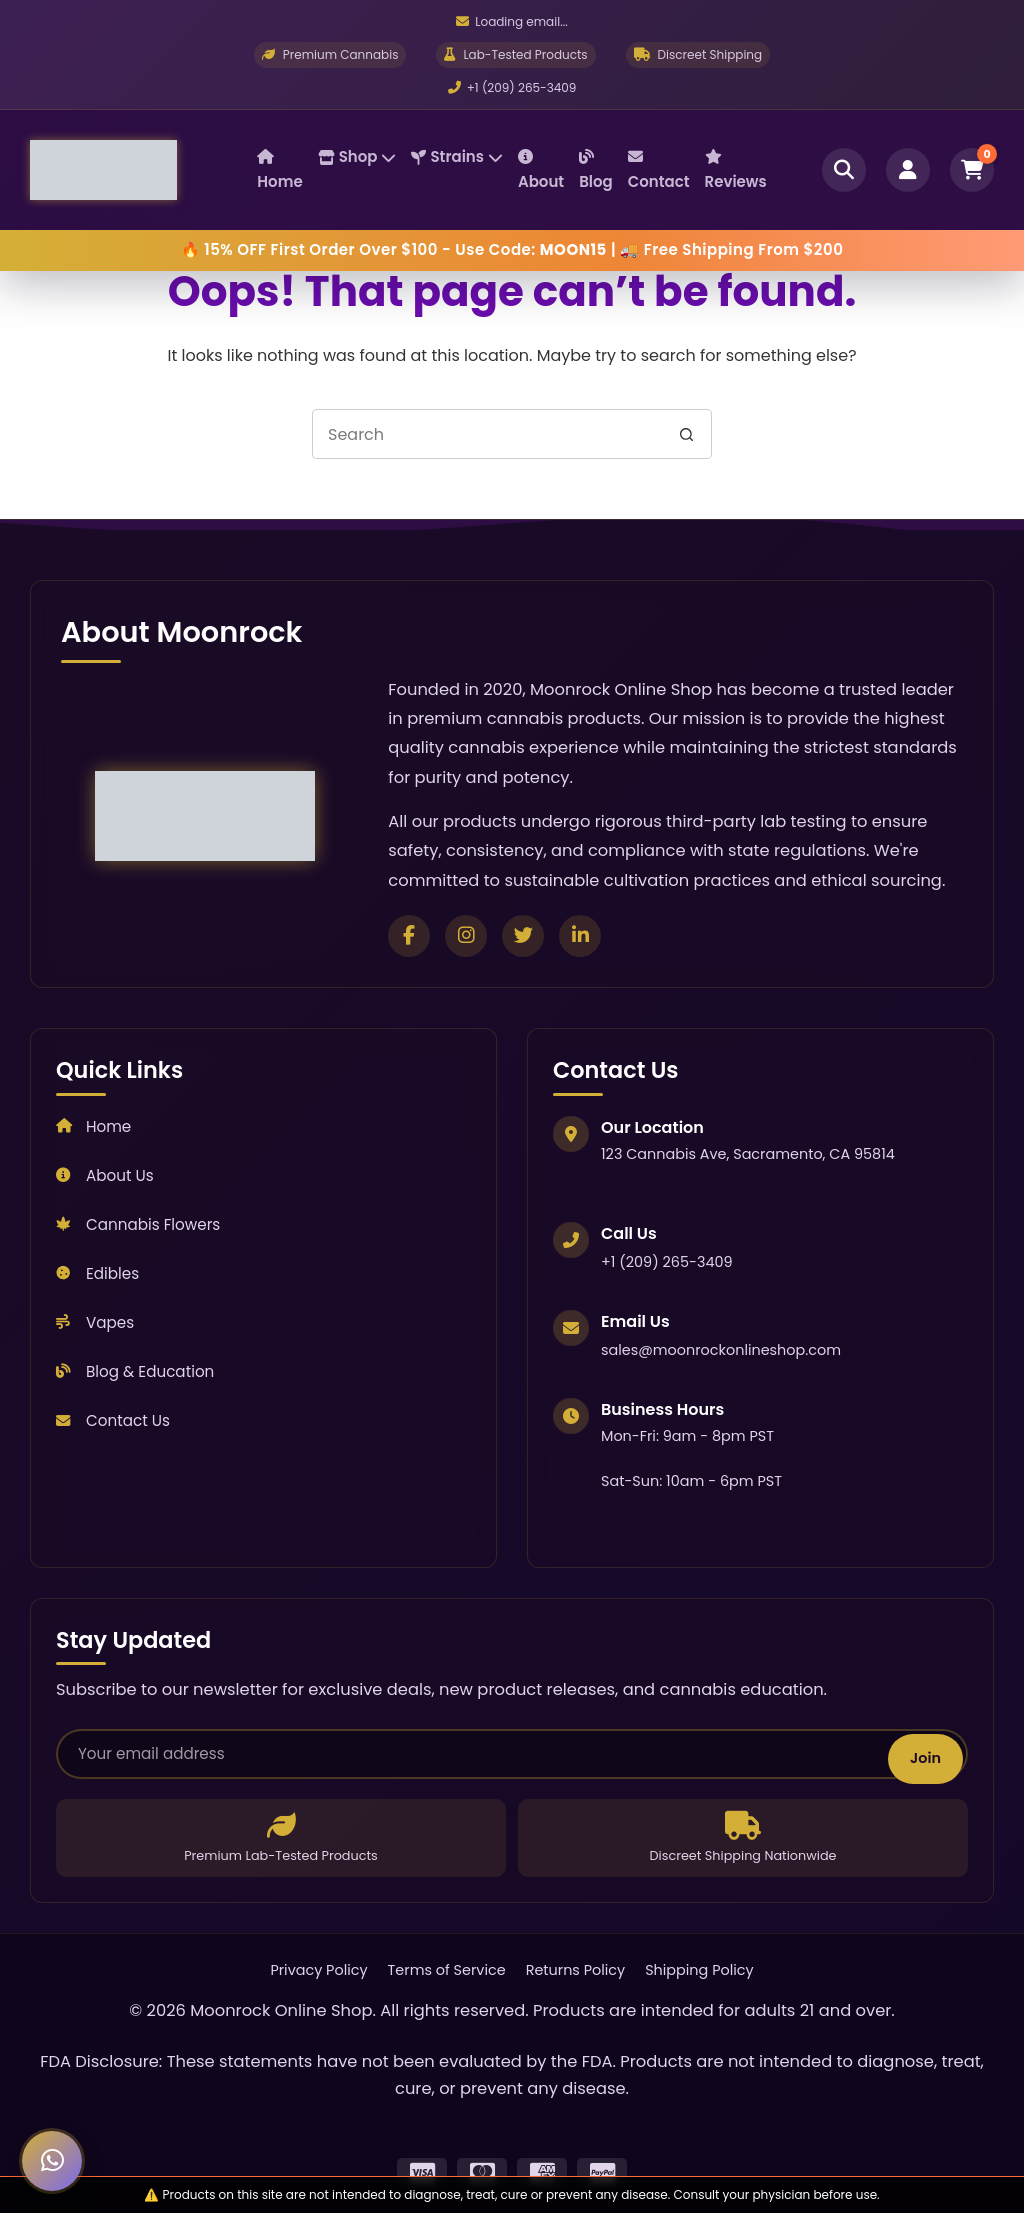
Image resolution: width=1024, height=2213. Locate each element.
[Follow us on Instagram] (466, 936)
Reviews (736, 170)
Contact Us (113, 1420)
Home (279, 170)
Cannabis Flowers (138, 1224)
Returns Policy (576, 1970)
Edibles (97, 1273)
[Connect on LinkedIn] (580, 936)
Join (925, 1758)
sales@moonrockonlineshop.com (721, 1350)
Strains (456, 156)
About (541, 170)
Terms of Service (447, 1970)
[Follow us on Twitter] (523, 936)
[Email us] (511, 22)
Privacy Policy (318, 1970)
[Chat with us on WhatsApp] (52, 2161)
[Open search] (844, 170)
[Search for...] (487, 434)
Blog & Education (135, 1371)
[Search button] (687, 434)
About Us (105, 1175)
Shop (357, 156)
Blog (596, 170)
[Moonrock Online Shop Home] (143, 170)
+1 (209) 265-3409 (512, 87)
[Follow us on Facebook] (409, 936)
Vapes (95, 1322)
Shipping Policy (699, 1970)
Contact (659, 170)
